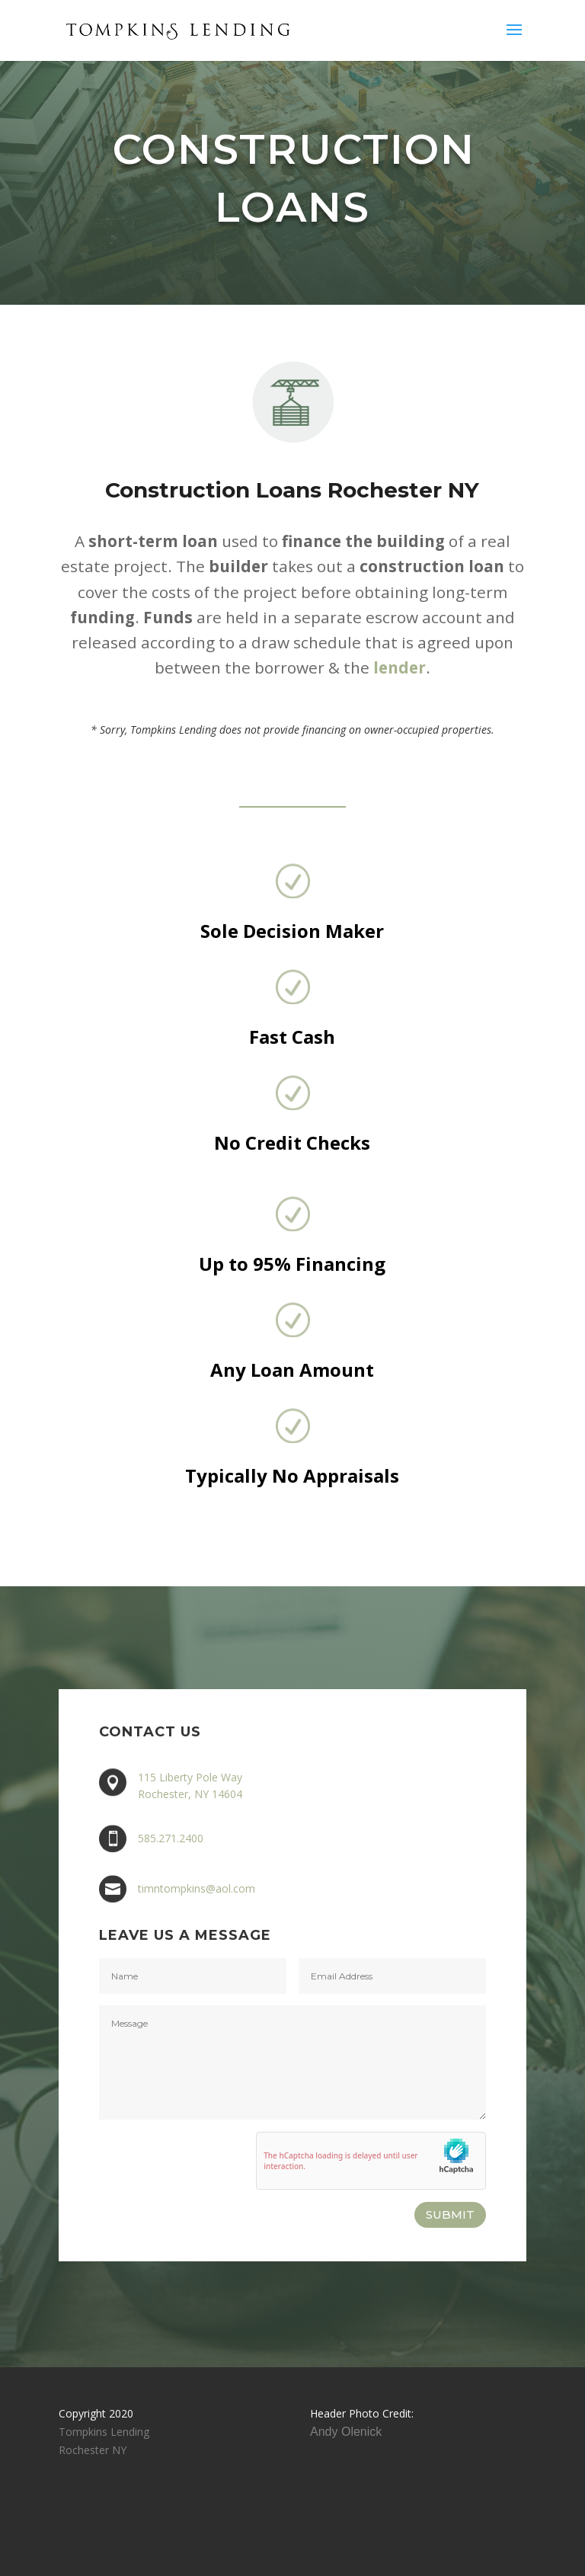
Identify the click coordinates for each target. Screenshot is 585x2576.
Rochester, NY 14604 (190, 1794)
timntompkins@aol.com (196, 1888)
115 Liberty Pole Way (190, 1778)
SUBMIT (450, 2214)
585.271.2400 (170, 1838)
